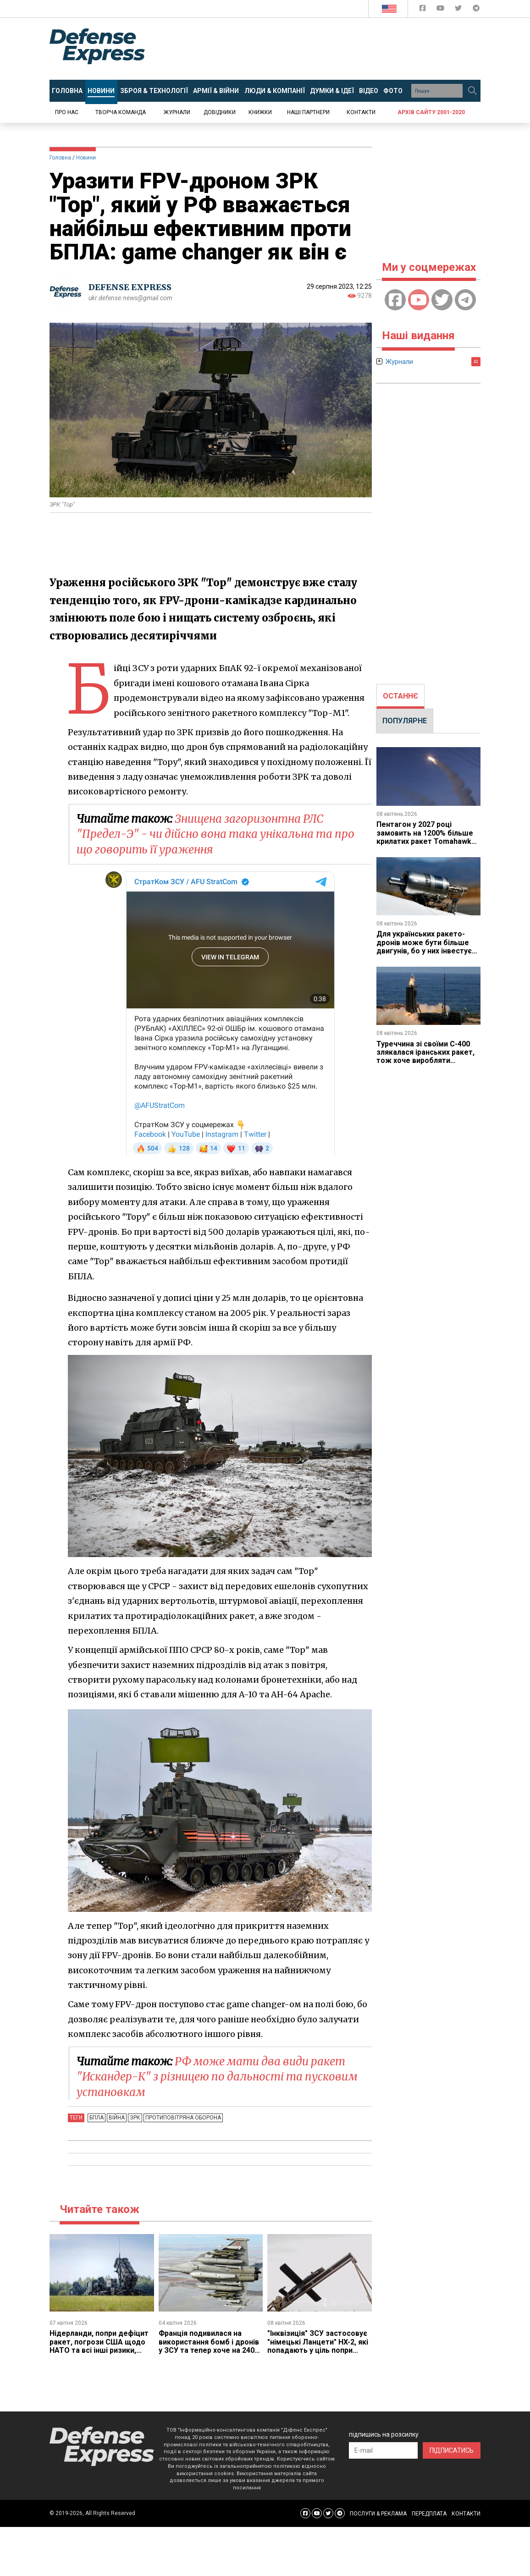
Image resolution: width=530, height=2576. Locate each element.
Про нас (66, 112)
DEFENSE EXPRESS (129, 287)
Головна (60, 157)
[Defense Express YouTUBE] (441, 10)
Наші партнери (308, 112)
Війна (117, 2117)
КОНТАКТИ (466, 2513)
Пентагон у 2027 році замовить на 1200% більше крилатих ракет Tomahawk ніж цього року (424, 837)
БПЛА (96, 2117)
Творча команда (120, 112)
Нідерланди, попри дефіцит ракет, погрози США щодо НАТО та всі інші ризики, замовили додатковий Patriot (99, 2350)
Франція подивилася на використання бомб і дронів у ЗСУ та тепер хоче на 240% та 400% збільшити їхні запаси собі (209, 2350)
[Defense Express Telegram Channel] (476, 10)
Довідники (220, 112)
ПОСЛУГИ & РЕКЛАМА (378, 2513)
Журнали (177, 112)
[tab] (400, 696)
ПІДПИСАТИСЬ (452, 2450)
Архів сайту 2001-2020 (431, 112)
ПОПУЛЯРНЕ (404, 720)
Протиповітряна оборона (183, 2117)
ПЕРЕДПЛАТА (429, 2513)
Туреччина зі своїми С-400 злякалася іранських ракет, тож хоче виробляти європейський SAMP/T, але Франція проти (425, 1061)
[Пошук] (472, 91)
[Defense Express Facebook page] (423, 10)
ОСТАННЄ (400, 696)
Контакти (361, 112)
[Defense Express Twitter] (459, 10)
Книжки (260, 112)
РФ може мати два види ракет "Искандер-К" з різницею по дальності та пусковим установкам (217, 2076)
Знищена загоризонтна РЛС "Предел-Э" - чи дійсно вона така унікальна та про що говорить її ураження (215, 834)
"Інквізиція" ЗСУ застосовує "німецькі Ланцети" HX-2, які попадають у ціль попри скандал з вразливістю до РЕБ (317, 2350)
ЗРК (135, 2117)
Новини (86, 157)
